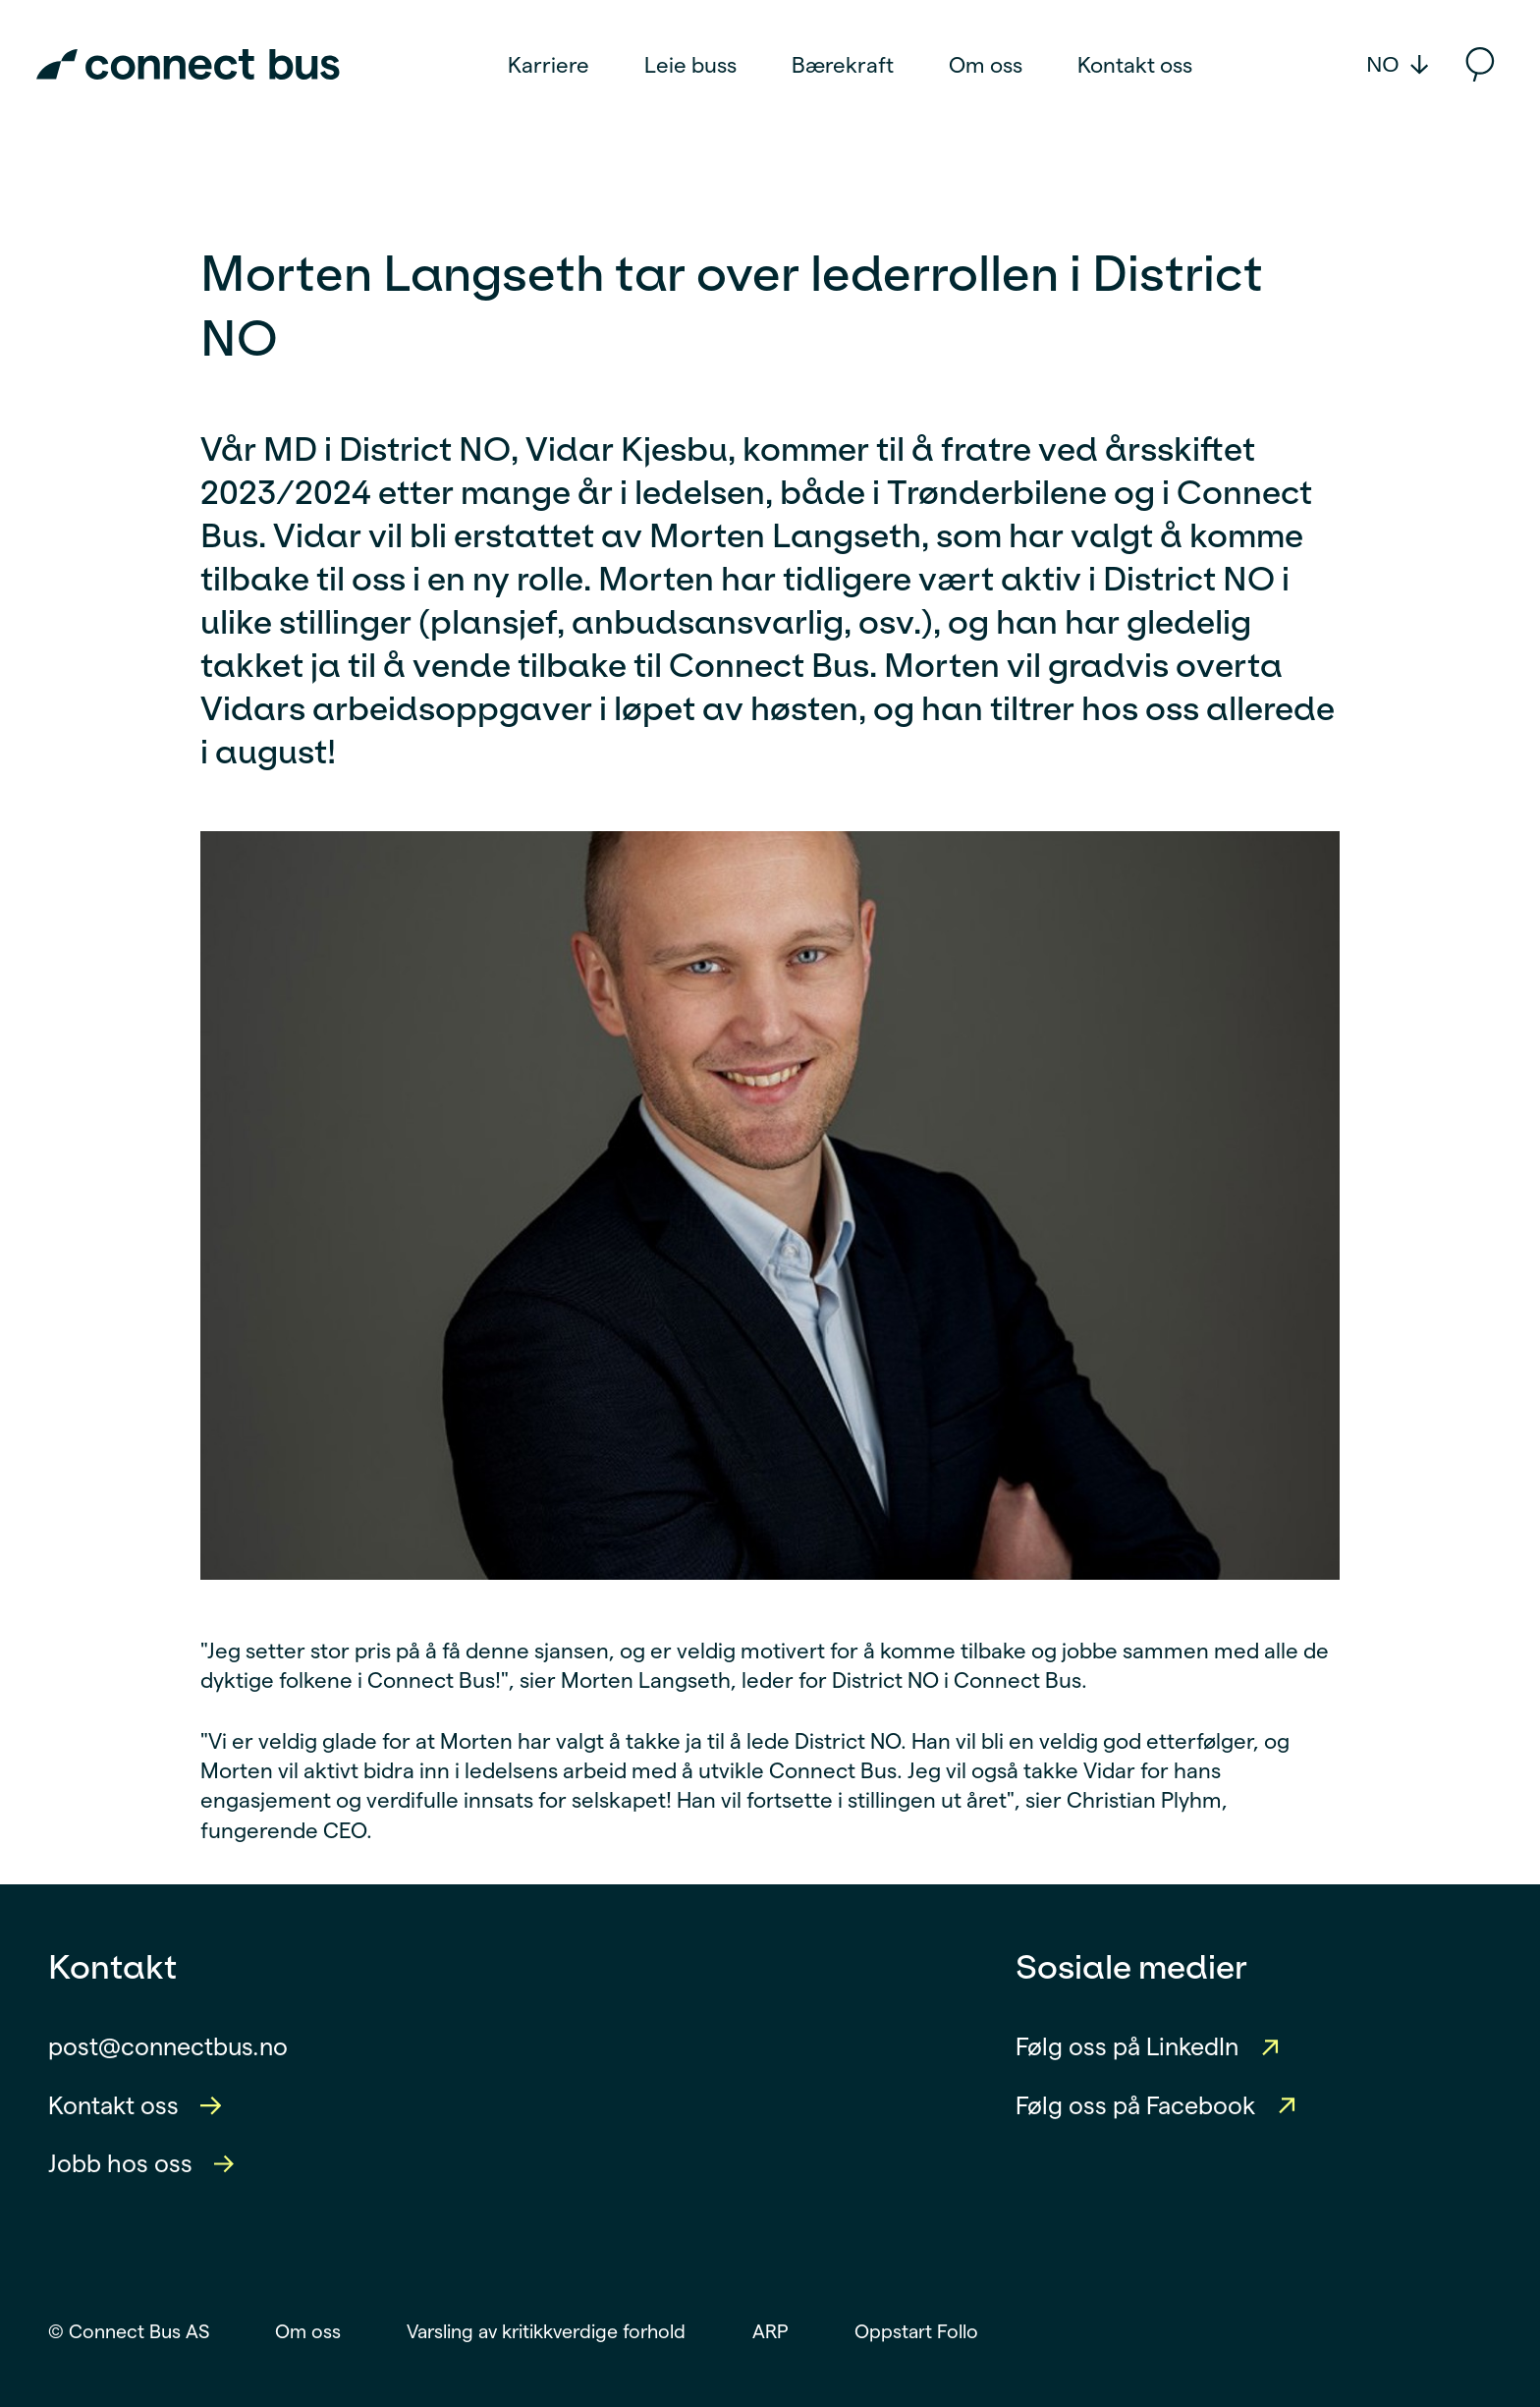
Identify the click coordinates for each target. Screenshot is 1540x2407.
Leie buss (690, 65)
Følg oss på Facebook (1135, 2105)
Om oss (985, 65)
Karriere (548, 65)
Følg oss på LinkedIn (1127, 2046)
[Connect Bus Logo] (188, 64)
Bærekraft (843, 65)
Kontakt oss (1134, 65)
